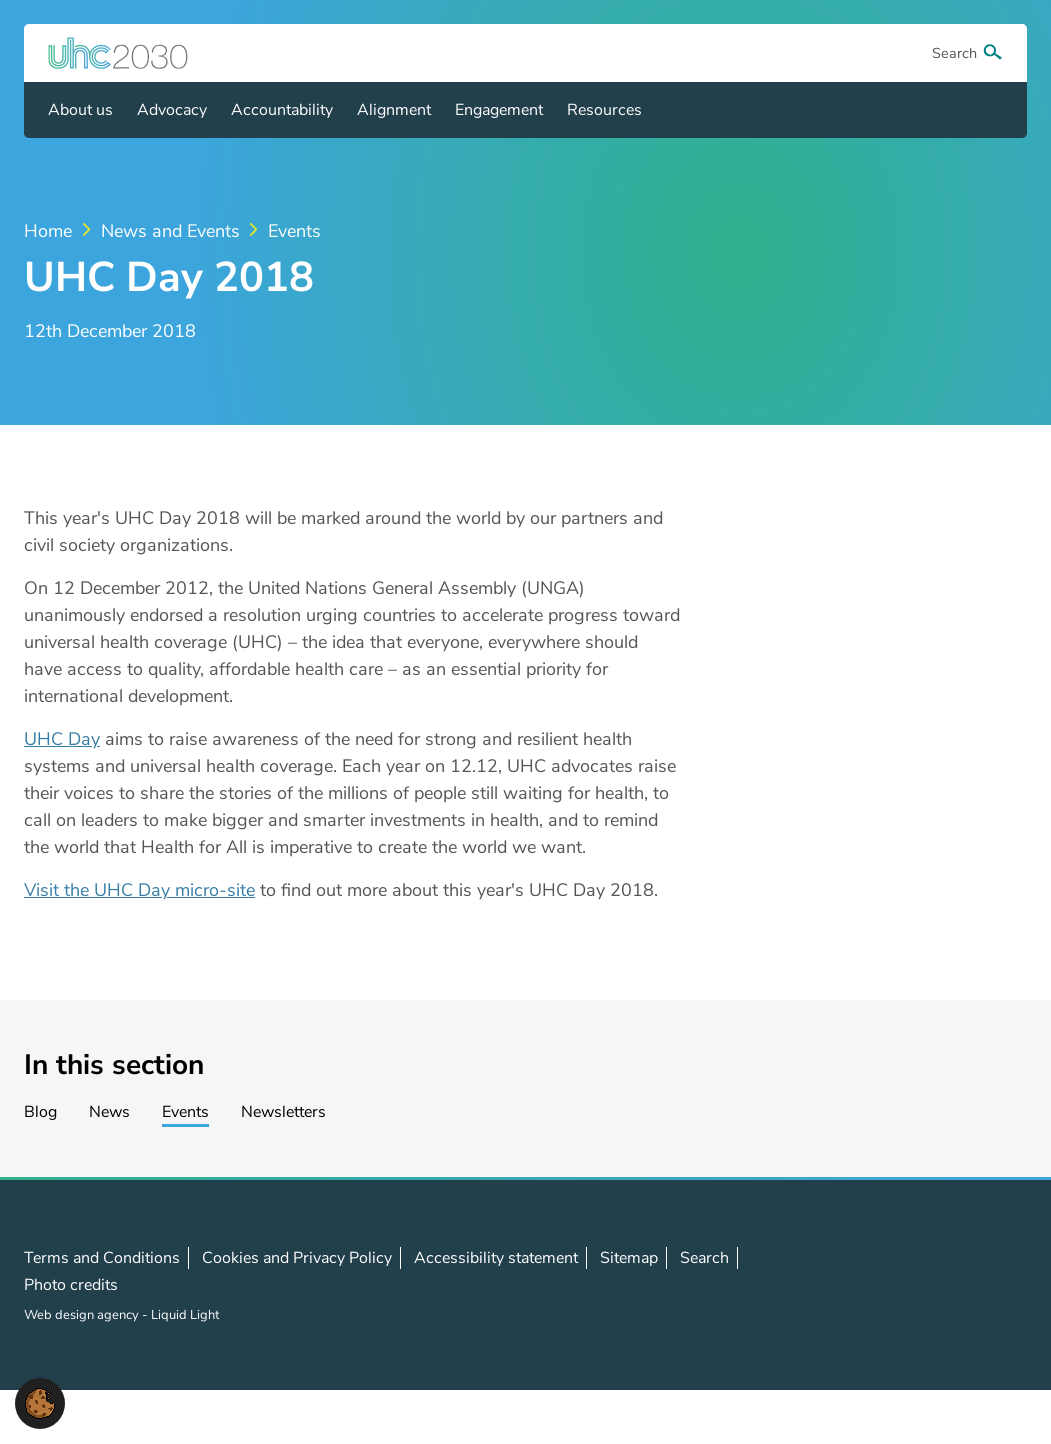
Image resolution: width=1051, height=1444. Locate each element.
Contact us (992, 1284)
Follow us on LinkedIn (948, 1285)
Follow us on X (904, 1285)
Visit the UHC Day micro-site (139, 890)
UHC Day (62, 739)
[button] (40, 1402)
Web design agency (83, 1315)
